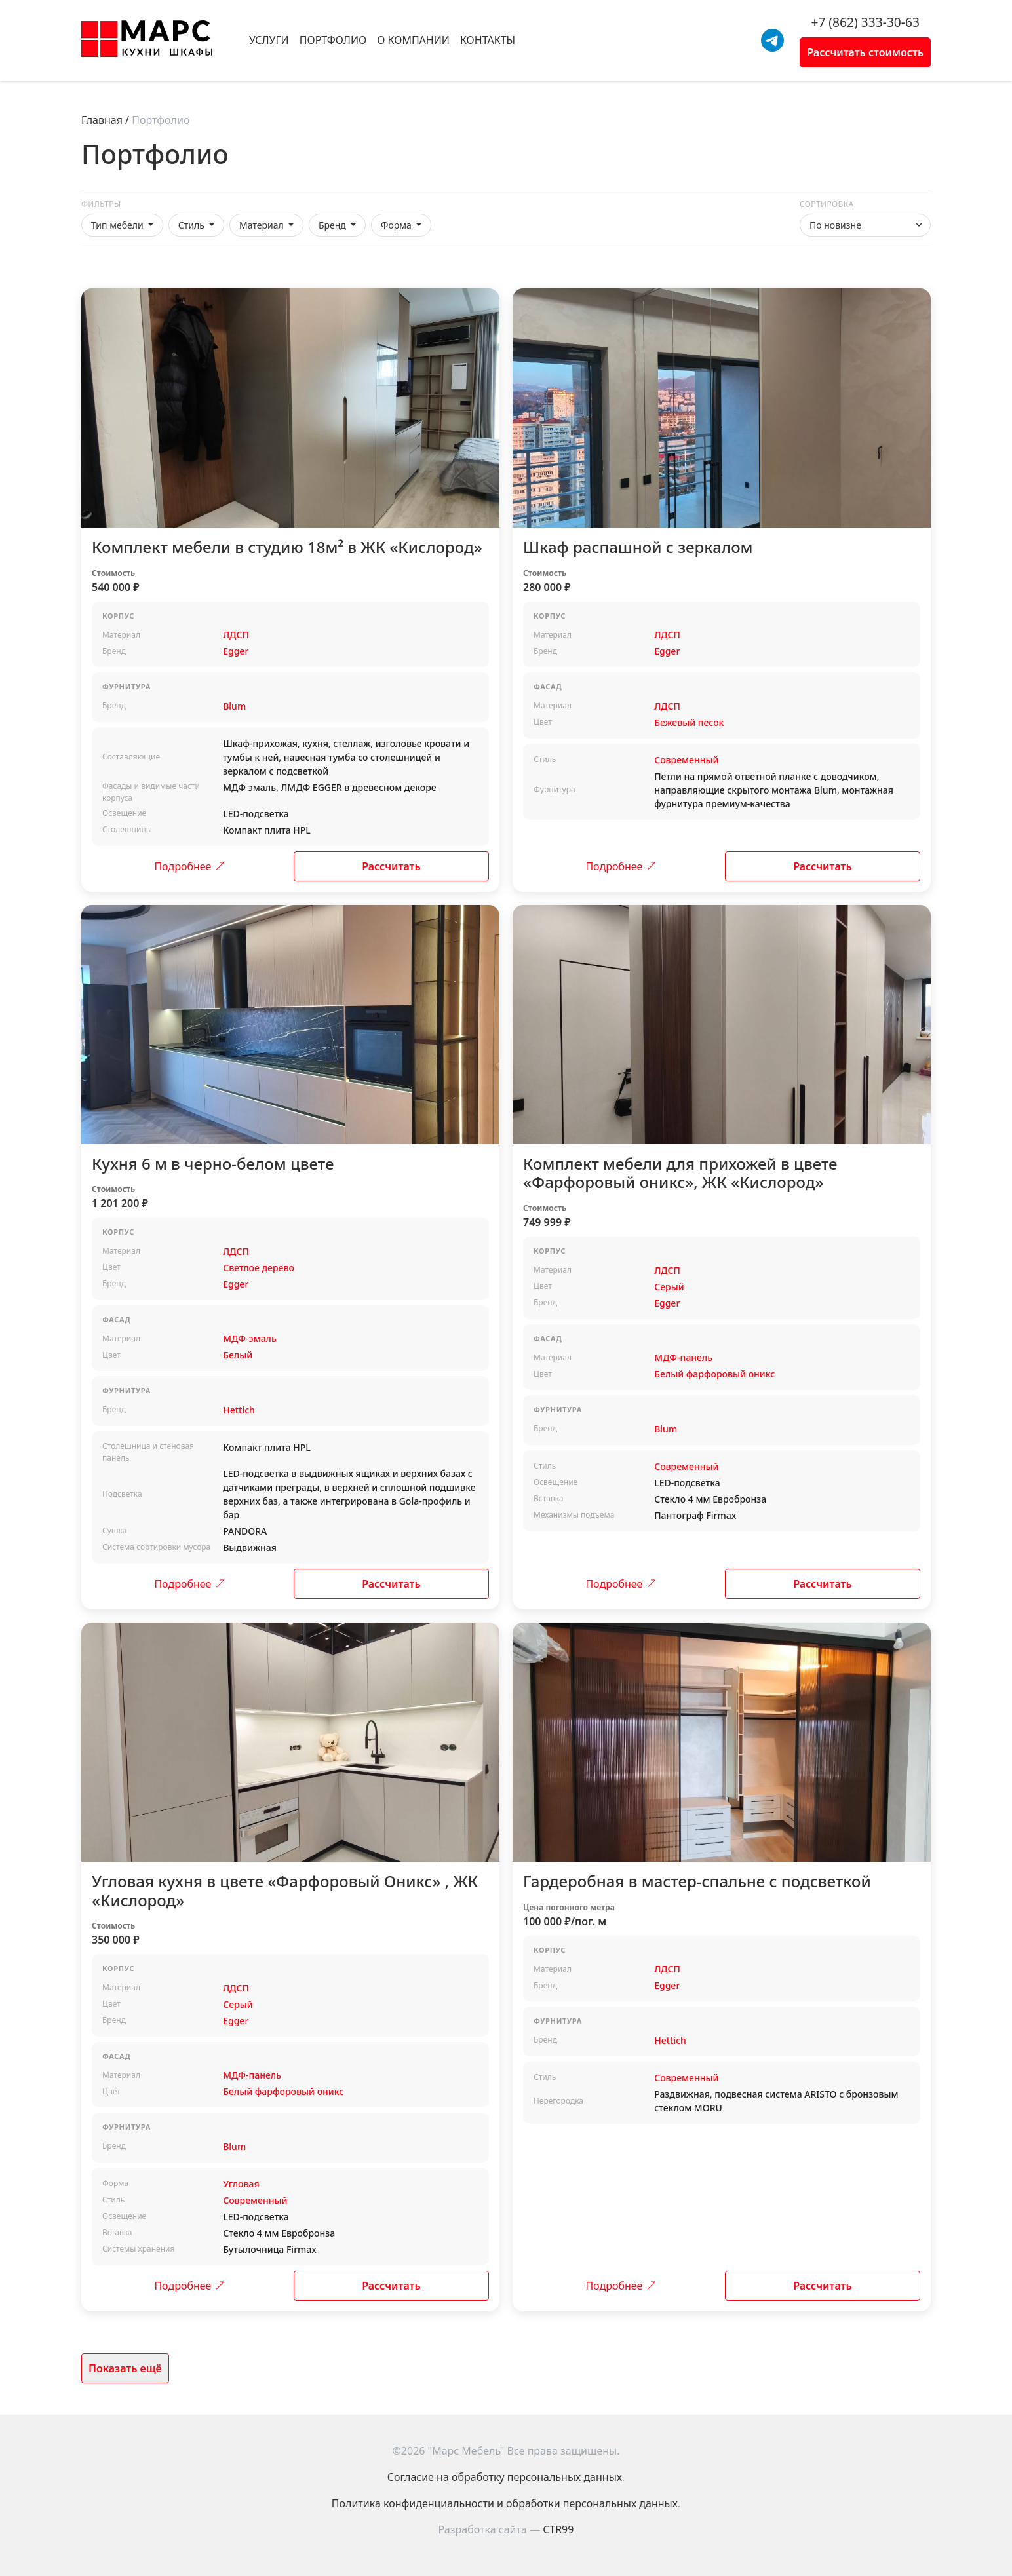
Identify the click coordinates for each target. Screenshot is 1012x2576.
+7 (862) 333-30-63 (865, 22)
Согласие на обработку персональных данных (504, 2477)
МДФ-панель (683, 1357)
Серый (669, 1286)
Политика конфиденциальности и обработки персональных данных (505, 2503)
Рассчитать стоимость (865, 52)
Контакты (487, 40)
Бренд (334, 225)
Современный (686, 760)
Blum (234, 706)
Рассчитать (391, 866)
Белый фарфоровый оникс (714, 1374)
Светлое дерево (258, 1267)
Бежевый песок (689, 722)
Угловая (241, 2184)
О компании (413, 40)
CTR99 (558, 2529)
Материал (262, 225)
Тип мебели (118, 225)
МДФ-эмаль (250, 1338)
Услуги (269, 40)
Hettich (239, 1410)
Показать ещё (125, 2368)
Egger (235, 651)
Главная (102, 120)
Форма (397, 225)
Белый (237, 1355)
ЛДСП (236, 634)
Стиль (192, 225)
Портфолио (333, 40)
